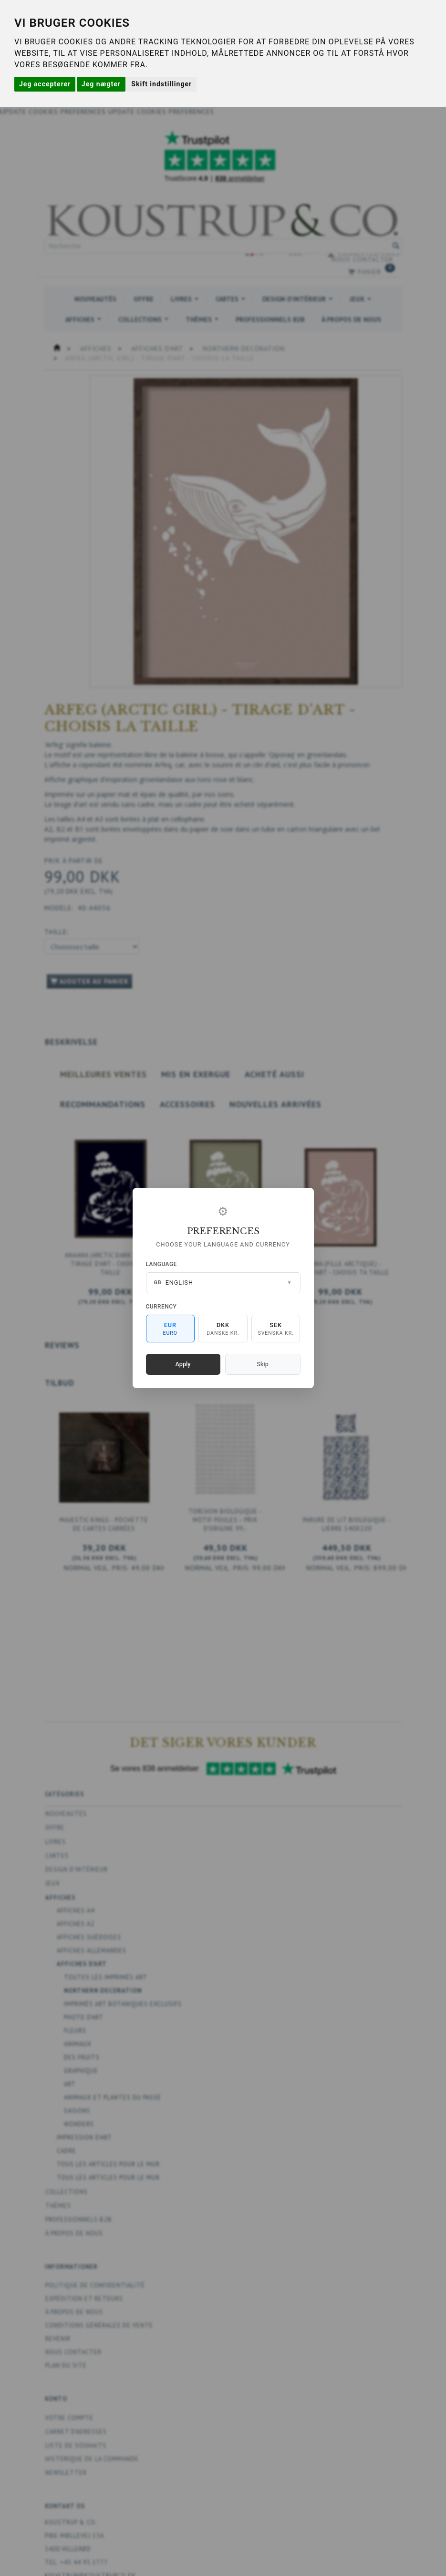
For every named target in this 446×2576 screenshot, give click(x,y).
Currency (161, 1306)
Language (161, 1264)
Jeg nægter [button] (101, 84)
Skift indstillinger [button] (161, 84)
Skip (262, 1364)
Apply (183, 1364)
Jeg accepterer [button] (45, 84)
